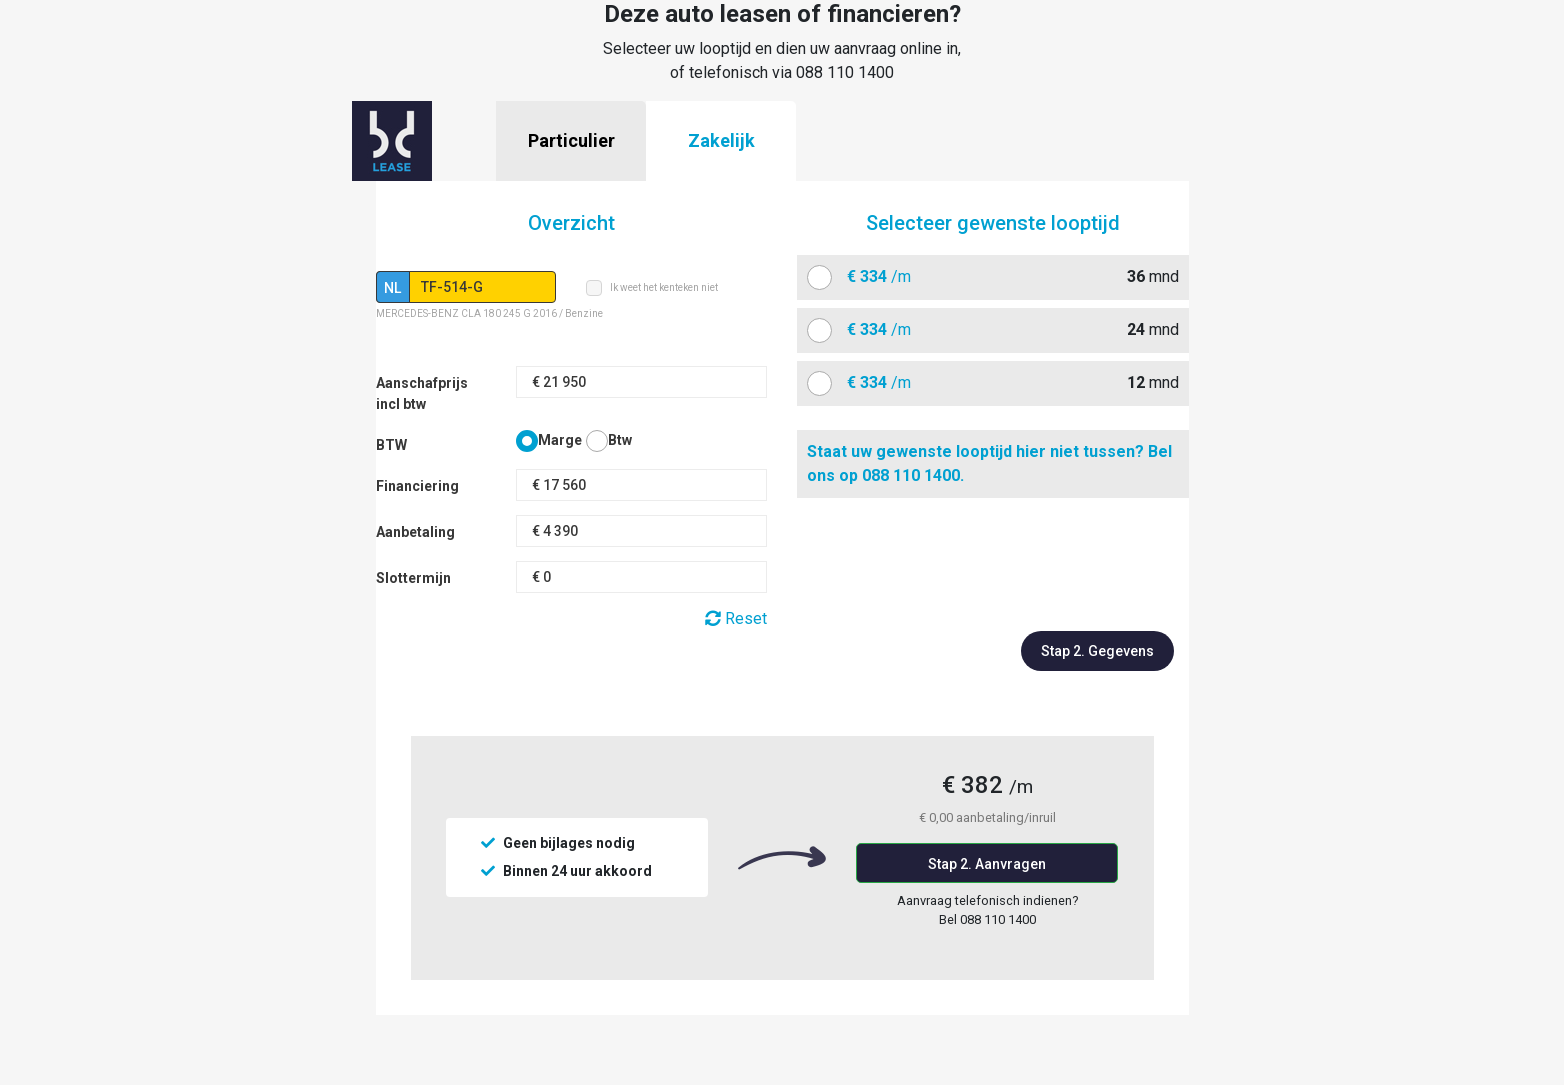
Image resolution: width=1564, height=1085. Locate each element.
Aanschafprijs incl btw (422, 393)
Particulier (571, 140)
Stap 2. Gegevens (1097, 651)
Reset (736, 618)
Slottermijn (413, 578)
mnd (1005, 277)
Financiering (417, 486)
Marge (560, 440)
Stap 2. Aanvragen (987, 864)
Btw (620, 440)
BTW (391, 445)
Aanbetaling (415, 532)
